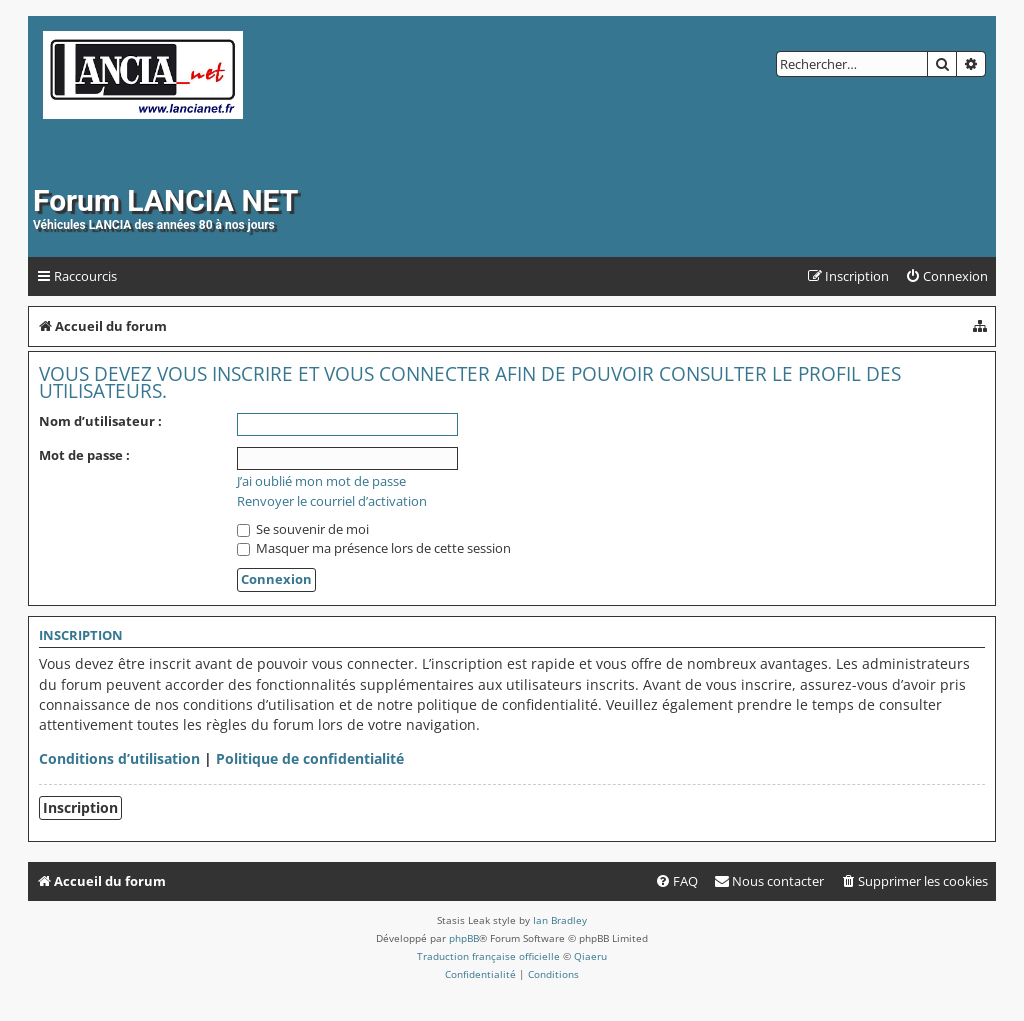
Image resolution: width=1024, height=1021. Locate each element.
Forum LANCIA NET (165, 200)
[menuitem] (946, 276)
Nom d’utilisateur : (100, 421)
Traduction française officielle (488, 956)
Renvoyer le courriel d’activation (332, 501)
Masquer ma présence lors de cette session (374, 548)
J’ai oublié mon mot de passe (321, 481)
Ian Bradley (560, 920)
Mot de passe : (84, 455)
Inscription (80, 807)
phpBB (464, 938)
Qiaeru (590, 956)
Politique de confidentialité (310, 758)
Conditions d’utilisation (119, 758)
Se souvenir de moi (303, 529)
